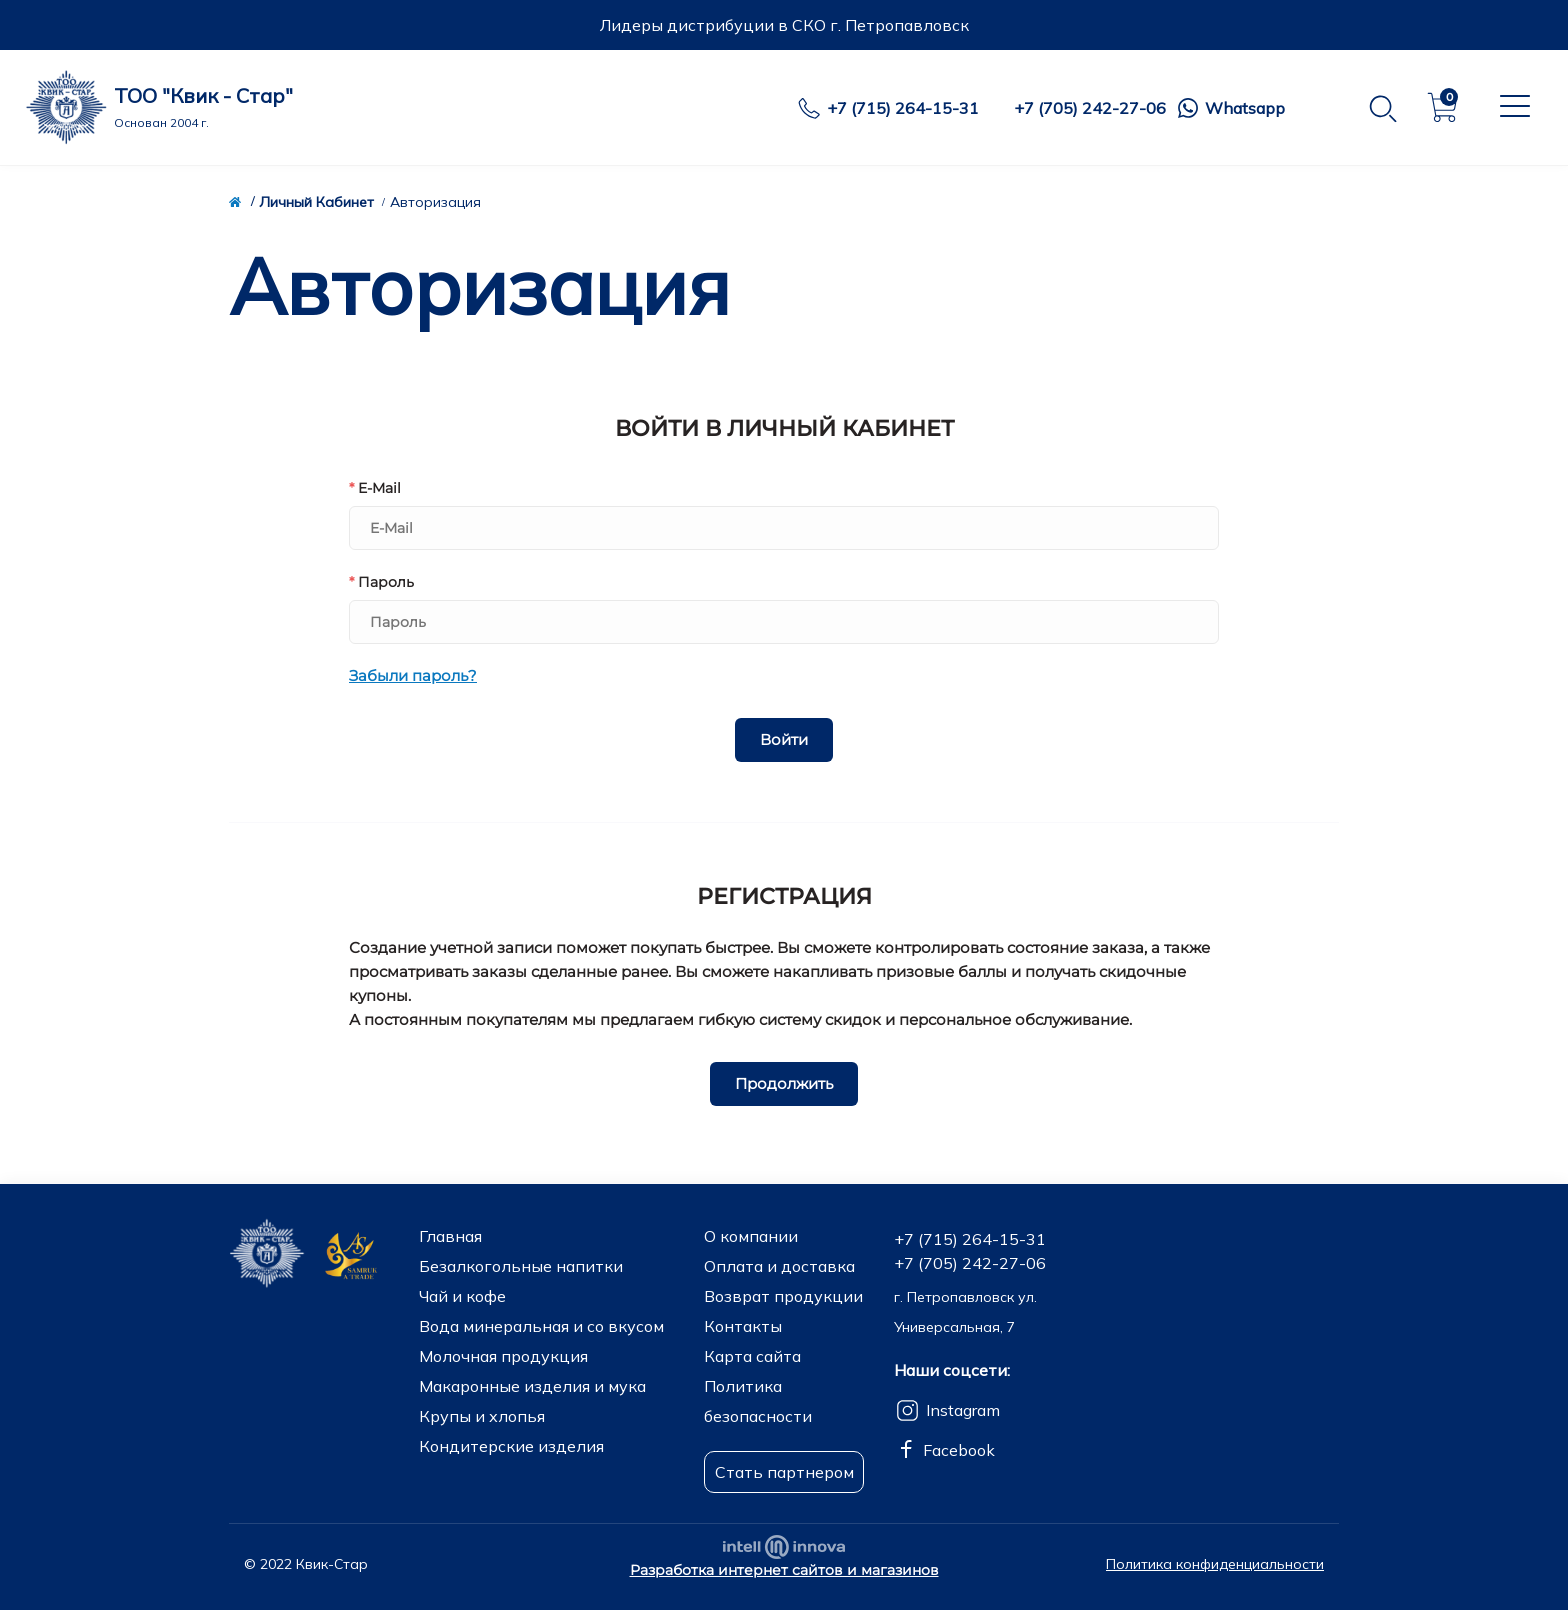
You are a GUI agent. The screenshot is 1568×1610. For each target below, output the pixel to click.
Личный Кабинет (316, 202)
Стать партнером (784, 1472)
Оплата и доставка (779, 1266)
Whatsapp (1245, 108)
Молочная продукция (503, 1356)
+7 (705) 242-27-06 (1090, 108)
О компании (751, 1236)
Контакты (743, 1326)
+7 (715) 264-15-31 (903, 108)
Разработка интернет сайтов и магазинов (784, 1570)
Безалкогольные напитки (521, 1266)
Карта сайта (752, 1356)
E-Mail (375, 488)
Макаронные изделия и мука (532, 1386)
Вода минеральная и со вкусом (541, 1326)
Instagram (963, 1410)
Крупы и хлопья (482, 1416)
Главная (450, 1236)
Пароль (381, 582)
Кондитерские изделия (511, 1446)
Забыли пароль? (413, 675)
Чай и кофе (462, 1296)
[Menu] (1512, 106)
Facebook (959, 1450)
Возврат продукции (783, 1296)
